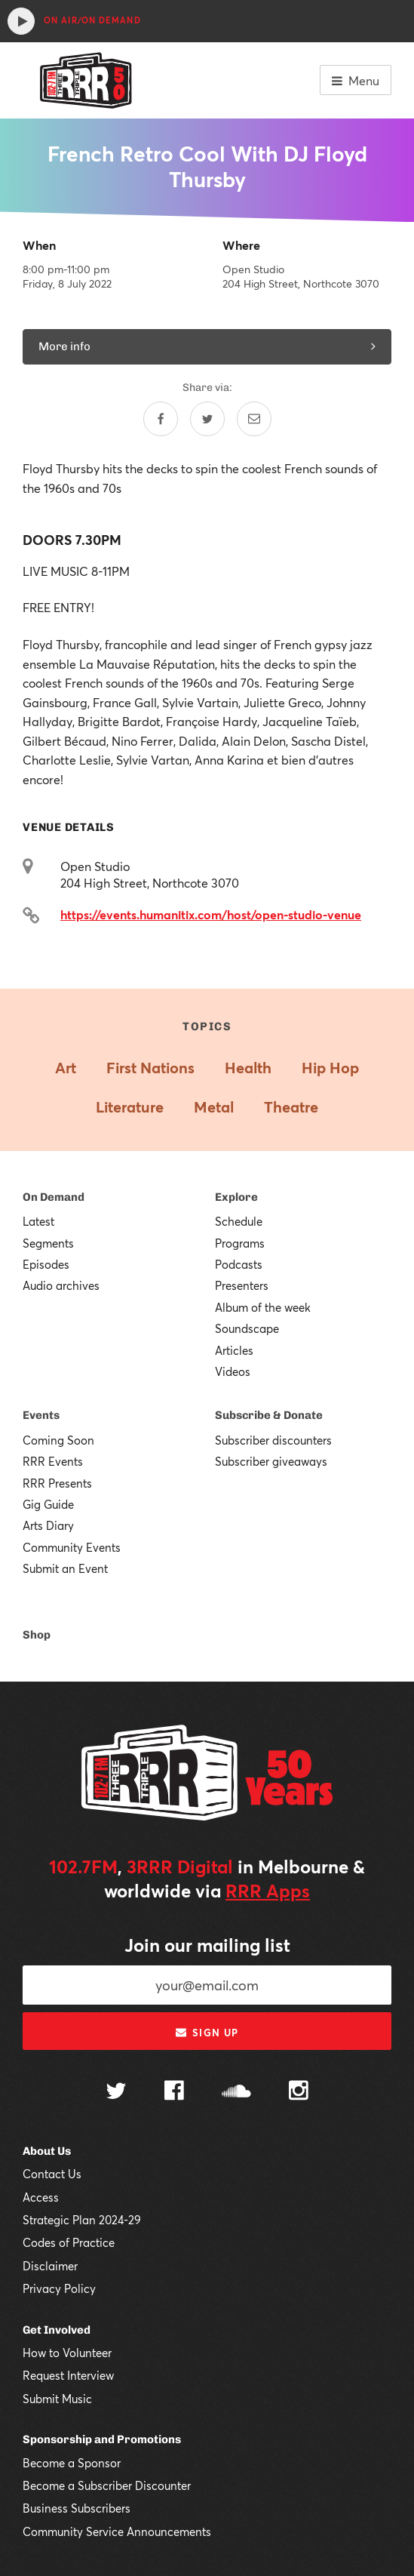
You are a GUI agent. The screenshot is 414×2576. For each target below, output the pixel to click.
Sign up (207, 2032)
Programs (240, 1243)
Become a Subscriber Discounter (107, 2485)
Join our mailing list (207, 1945)
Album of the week (263, 1307)
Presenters (241, 1285)
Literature (130, 1107)
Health (248, 1067)
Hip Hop (330, 1067)
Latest (38, 1221)
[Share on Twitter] (207, 419)
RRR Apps (267, 1891)
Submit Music (57, 2398)
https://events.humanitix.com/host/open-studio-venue (210, 914)
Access (41, 2197)
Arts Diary (48, 1525)
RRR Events (53, 1461)
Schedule (238, 1221)
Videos (232, 1371)
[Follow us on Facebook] (174, 2092)
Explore (236, 1197)
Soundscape (247, 1328)
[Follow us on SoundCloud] (236, 2092)
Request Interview (68, 2375)
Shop (37, 1635)
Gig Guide (48, 1504)
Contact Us (52, 2173)
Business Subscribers (76, 2508)
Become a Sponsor (72, 2462)
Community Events (72, 1547)
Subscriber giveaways (271, 1461)
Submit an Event (65, 1568)
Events (41, 1415)
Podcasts (238, 1264)
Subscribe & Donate (269, 1415)
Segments (48, 1243)
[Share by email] (254, 419)
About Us (47, 2151)
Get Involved (56, 2330)
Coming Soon (58, 1440)
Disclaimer (50, 2265)
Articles (234, 1350)
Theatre (291, 1107)
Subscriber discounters (273, 1440)
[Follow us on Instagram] (298, 2092)
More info (207, 346)
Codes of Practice (69, 2242)
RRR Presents (57, 1483)
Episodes (46, 1264)
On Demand (53, 1197)
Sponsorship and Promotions (102, 2439)
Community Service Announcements (117, 2531)
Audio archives (61, 1285)
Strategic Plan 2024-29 (82, 2219)
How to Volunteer (67, 2352)
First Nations (150, 1067)
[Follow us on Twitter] (116, 2092)
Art (65, 1067)
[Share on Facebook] (160, 419)
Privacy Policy (59, 2288)
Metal (214, 1107)
